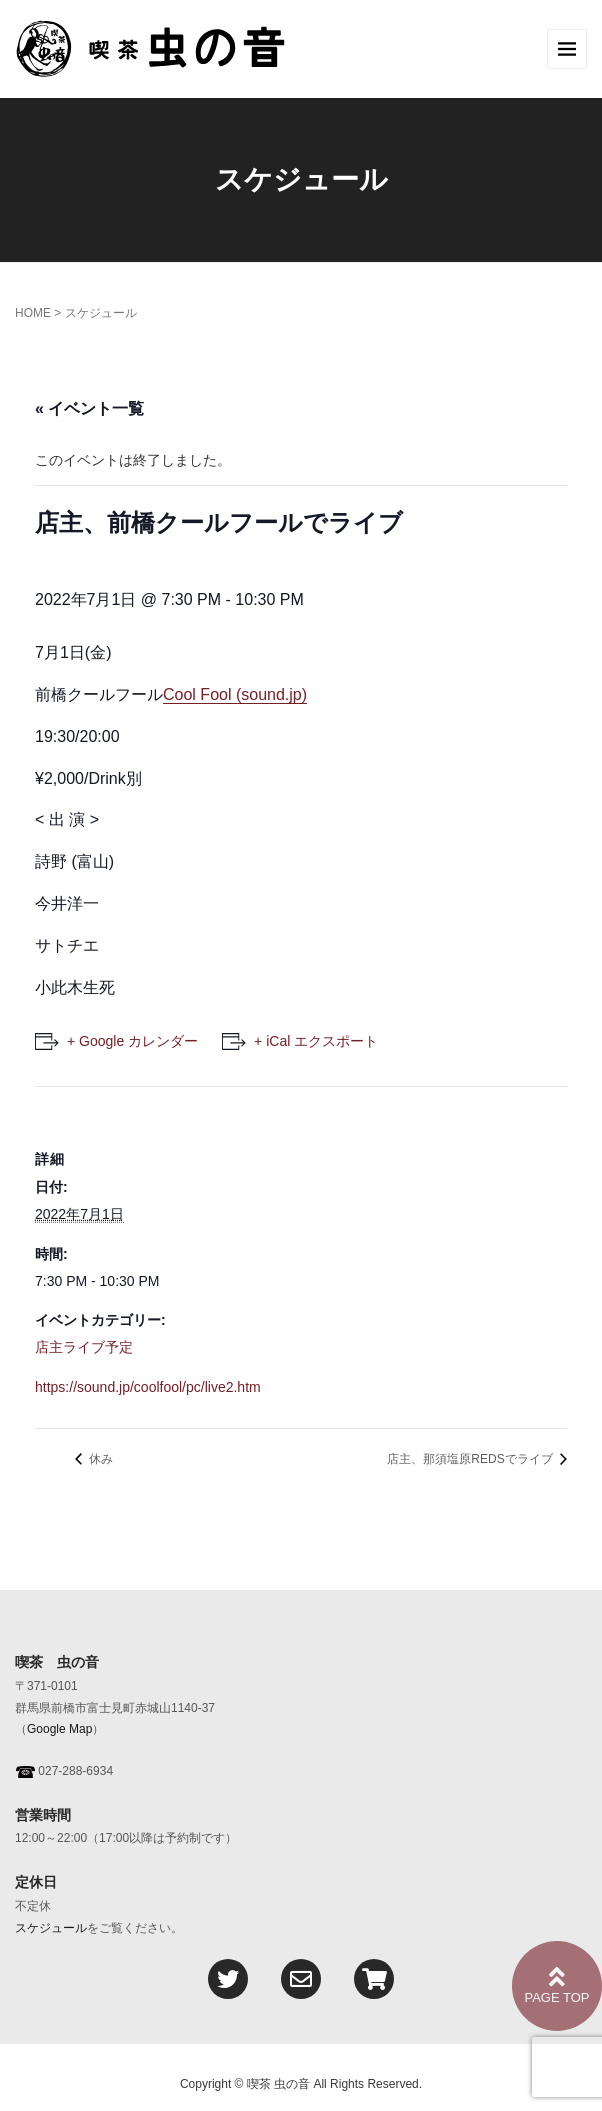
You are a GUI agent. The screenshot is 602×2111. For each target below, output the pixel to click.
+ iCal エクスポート (316, 1041)
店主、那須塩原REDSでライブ (471, 1459)
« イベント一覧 (89, 408)
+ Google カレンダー (132, 1041)
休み (99, 1459)
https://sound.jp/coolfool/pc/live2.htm (148, 1387)
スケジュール (51, 1928)
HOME (33, 313)
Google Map (59, 1729)
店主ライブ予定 (84, 1347)
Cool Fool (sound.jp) (235, 694)
